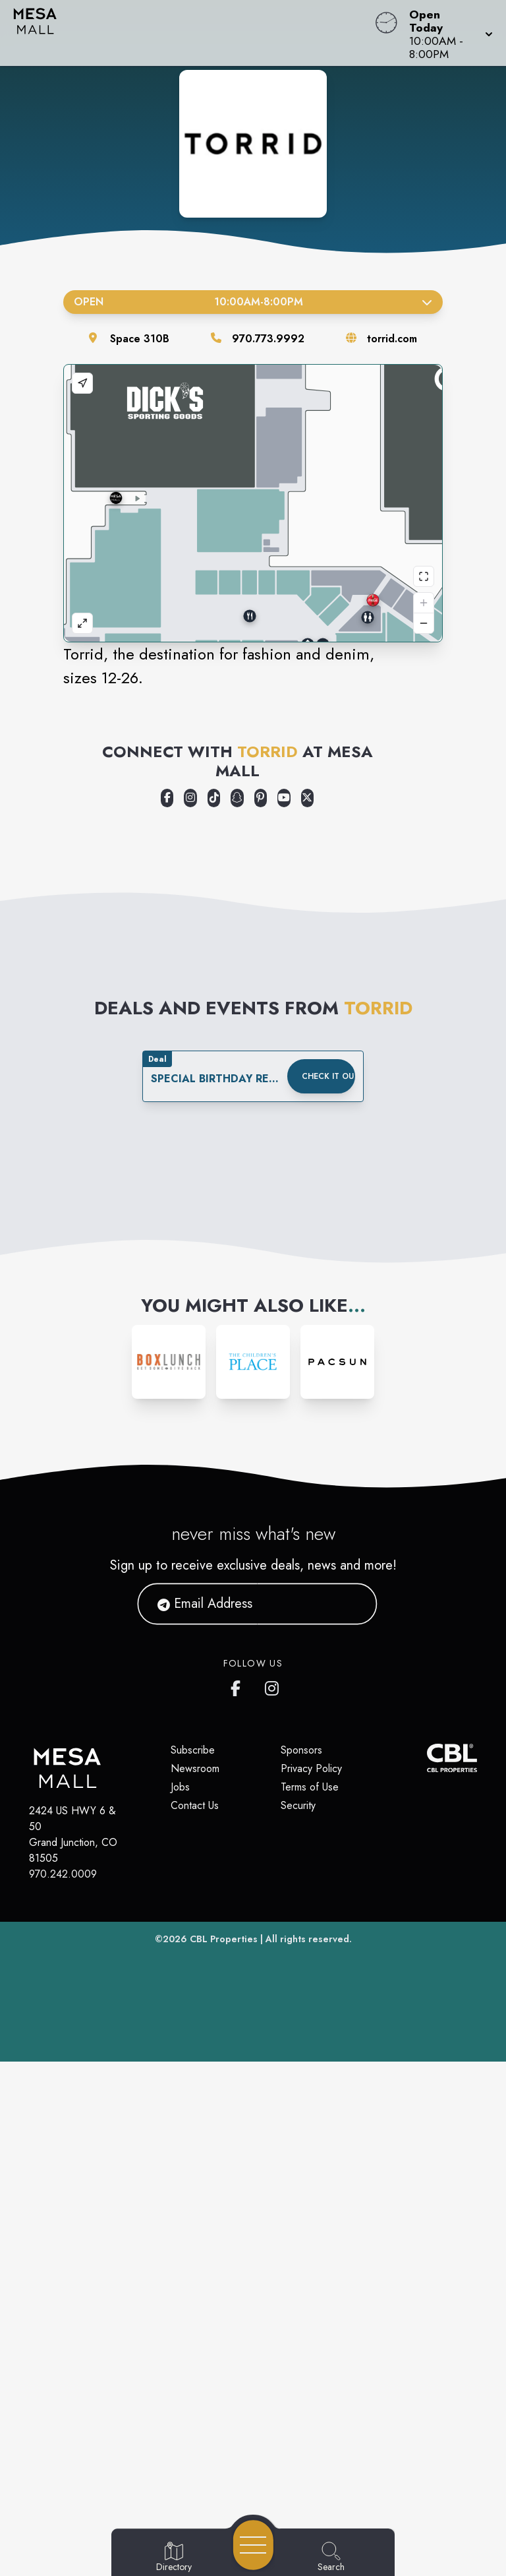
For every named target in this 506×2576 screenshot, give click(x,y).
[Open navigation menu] (253, 2545)
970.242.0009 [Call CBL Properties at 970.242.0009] (63, 2388)
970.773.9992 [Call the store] (268, 338)
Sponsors (301, 2264)
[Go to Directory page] (174, 2557)
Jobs (180, 2301)
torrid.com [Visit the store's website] (392, 338)
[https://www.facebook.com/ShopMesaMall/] (238, 2200)
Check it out (328, 1591)
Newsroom (195, 2282)
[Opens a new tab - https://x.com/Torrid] (307, 1312)
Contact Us (195, 2319)
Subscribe (193, 2264)
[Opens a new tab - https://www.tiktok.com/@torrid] (214, 1312)
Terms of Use (310, 2301)
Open (253, 301)
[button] (447, 33)
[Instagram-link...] (168, 1876)
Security (298, 2319)
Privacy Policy (311, 2282)
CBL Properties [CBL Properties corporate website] (224, 2453)
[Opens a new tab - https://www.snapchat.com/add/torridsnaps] (237, 1312)
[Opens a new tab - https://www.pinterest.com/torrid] (260, 1312)
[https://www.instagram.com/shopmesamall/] (272, 2200)
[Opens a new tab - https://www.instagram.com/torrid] (190, 1312)
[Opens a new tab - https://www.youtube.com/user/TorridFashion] (283, 1312)
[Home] (192, 33)
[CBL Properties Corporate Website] (427, 2272)
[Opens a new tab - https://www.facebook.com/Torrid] (167, 1312)
